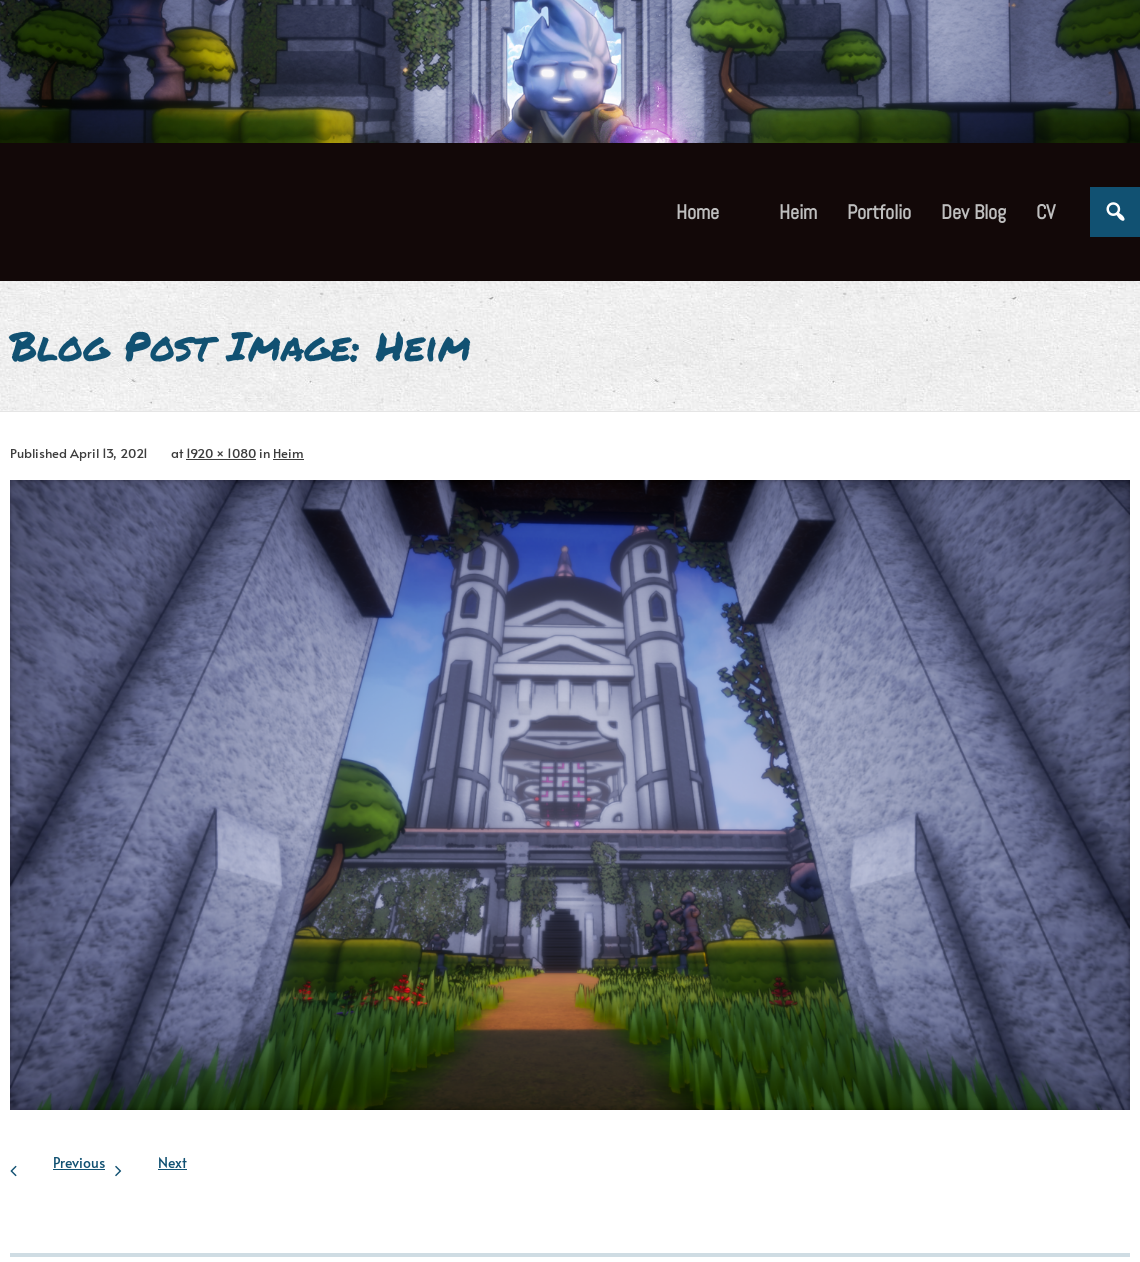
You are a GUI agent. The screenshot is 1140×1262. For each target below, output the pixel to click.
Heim (288, 453)
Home (697, 212)
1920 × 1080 (221, 453)
